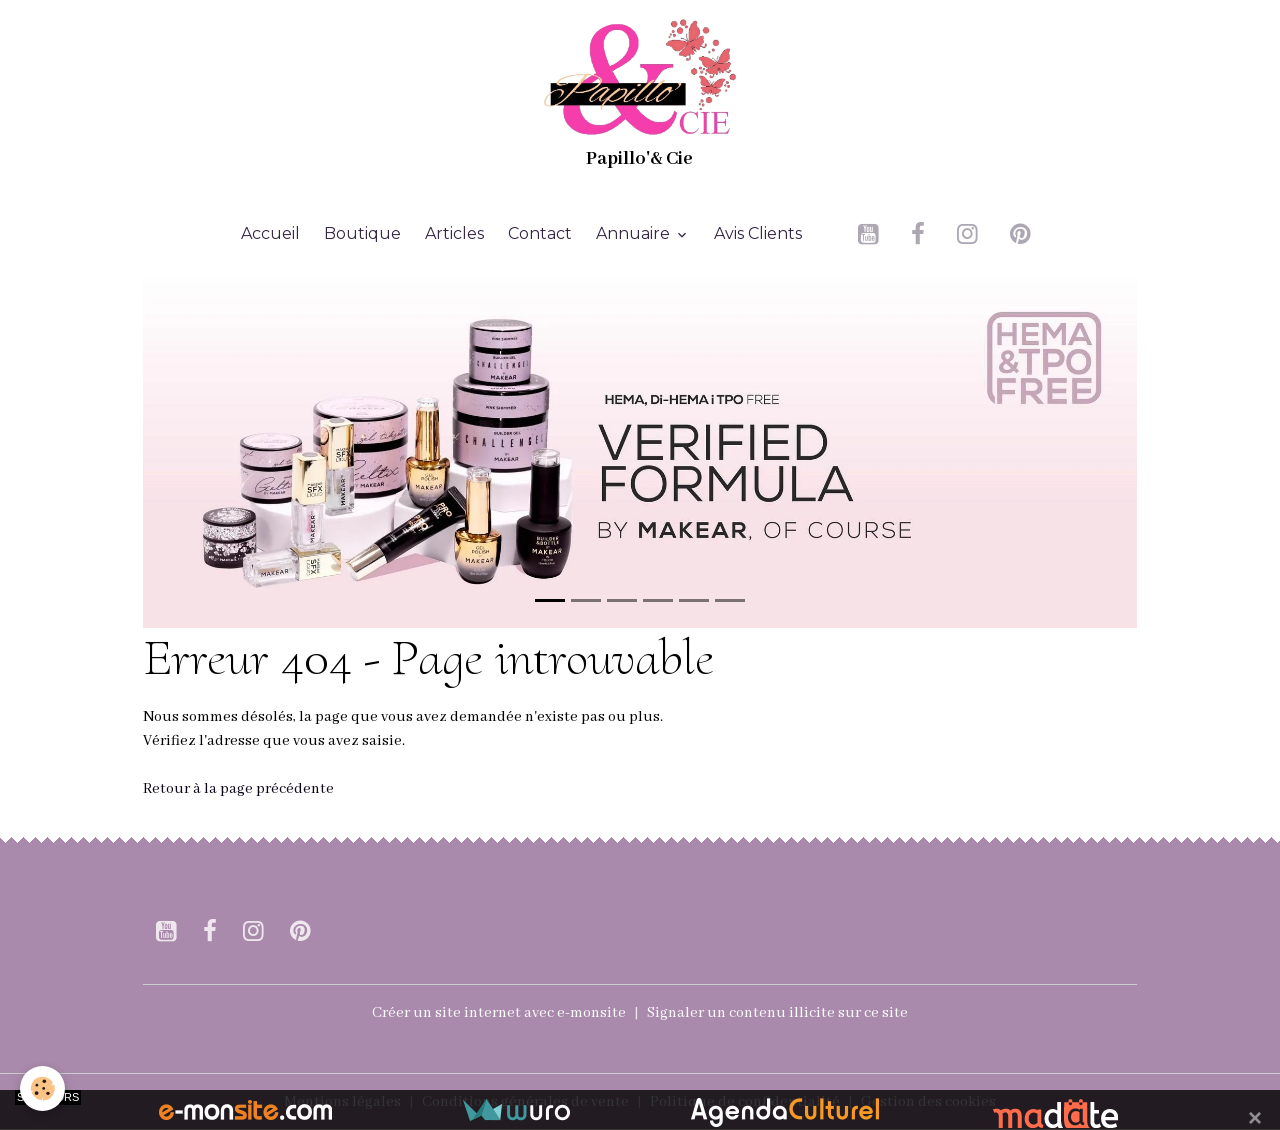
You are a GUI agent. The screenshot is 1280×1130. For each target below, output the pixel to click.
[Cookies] (42, 1088)
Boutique (362, 233)
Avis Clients (758, 233)
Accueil (270, 233)
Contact (540, 233)
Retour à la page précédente (238, 789)
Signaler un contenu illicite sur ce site (777, 1013)
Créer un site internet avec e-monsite (499, 1013)
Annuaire (635, 233)
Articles (454, 233)
